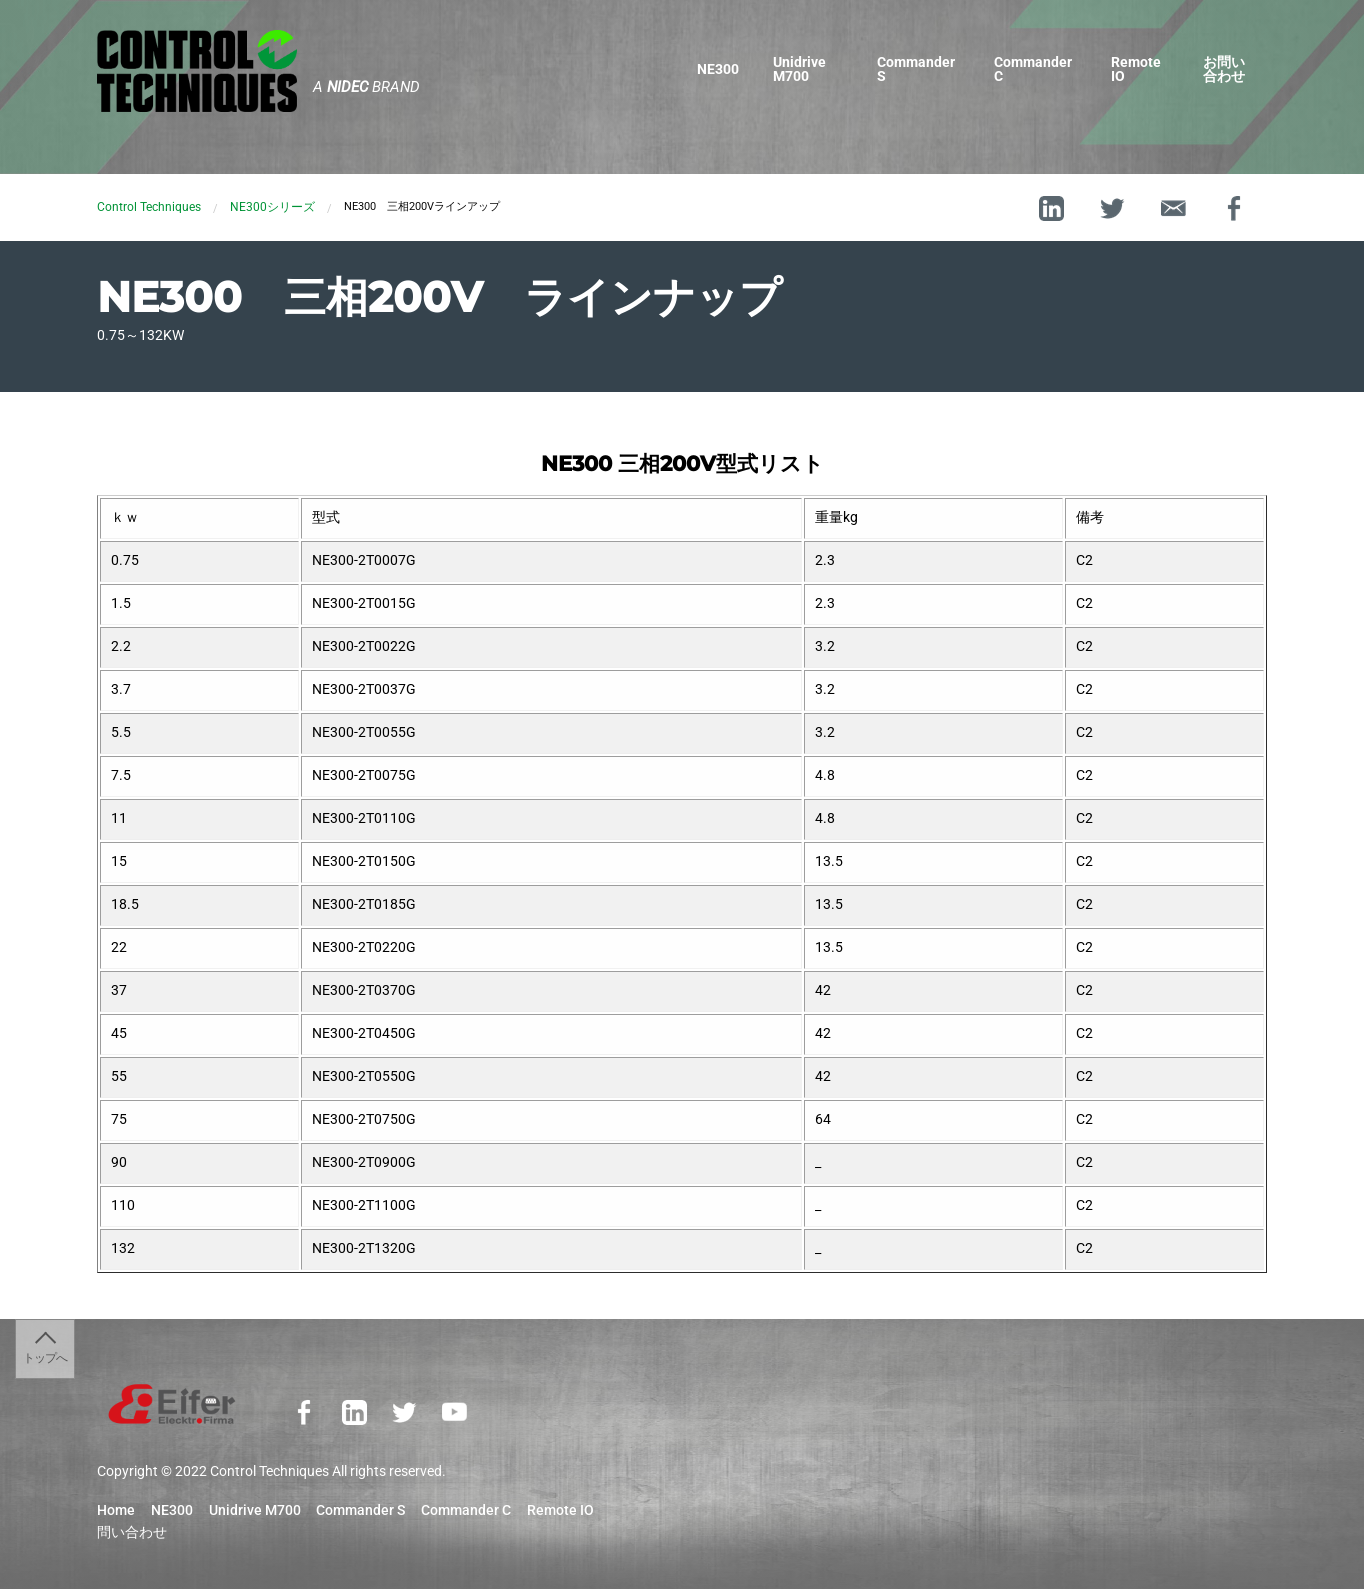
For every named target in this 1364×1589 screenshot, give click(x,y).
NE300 (718, 69)
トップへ (45, 1358)
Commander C (1033, 69)
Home (116, 1511)
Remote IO (1136, 69)
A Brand (366, 87)
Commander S (916, 69)
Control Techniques (149, 207)
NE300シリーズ (272, 207)
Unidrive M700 (799, 69)
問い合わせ (132, 1533)
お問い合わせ (1224, 69)
